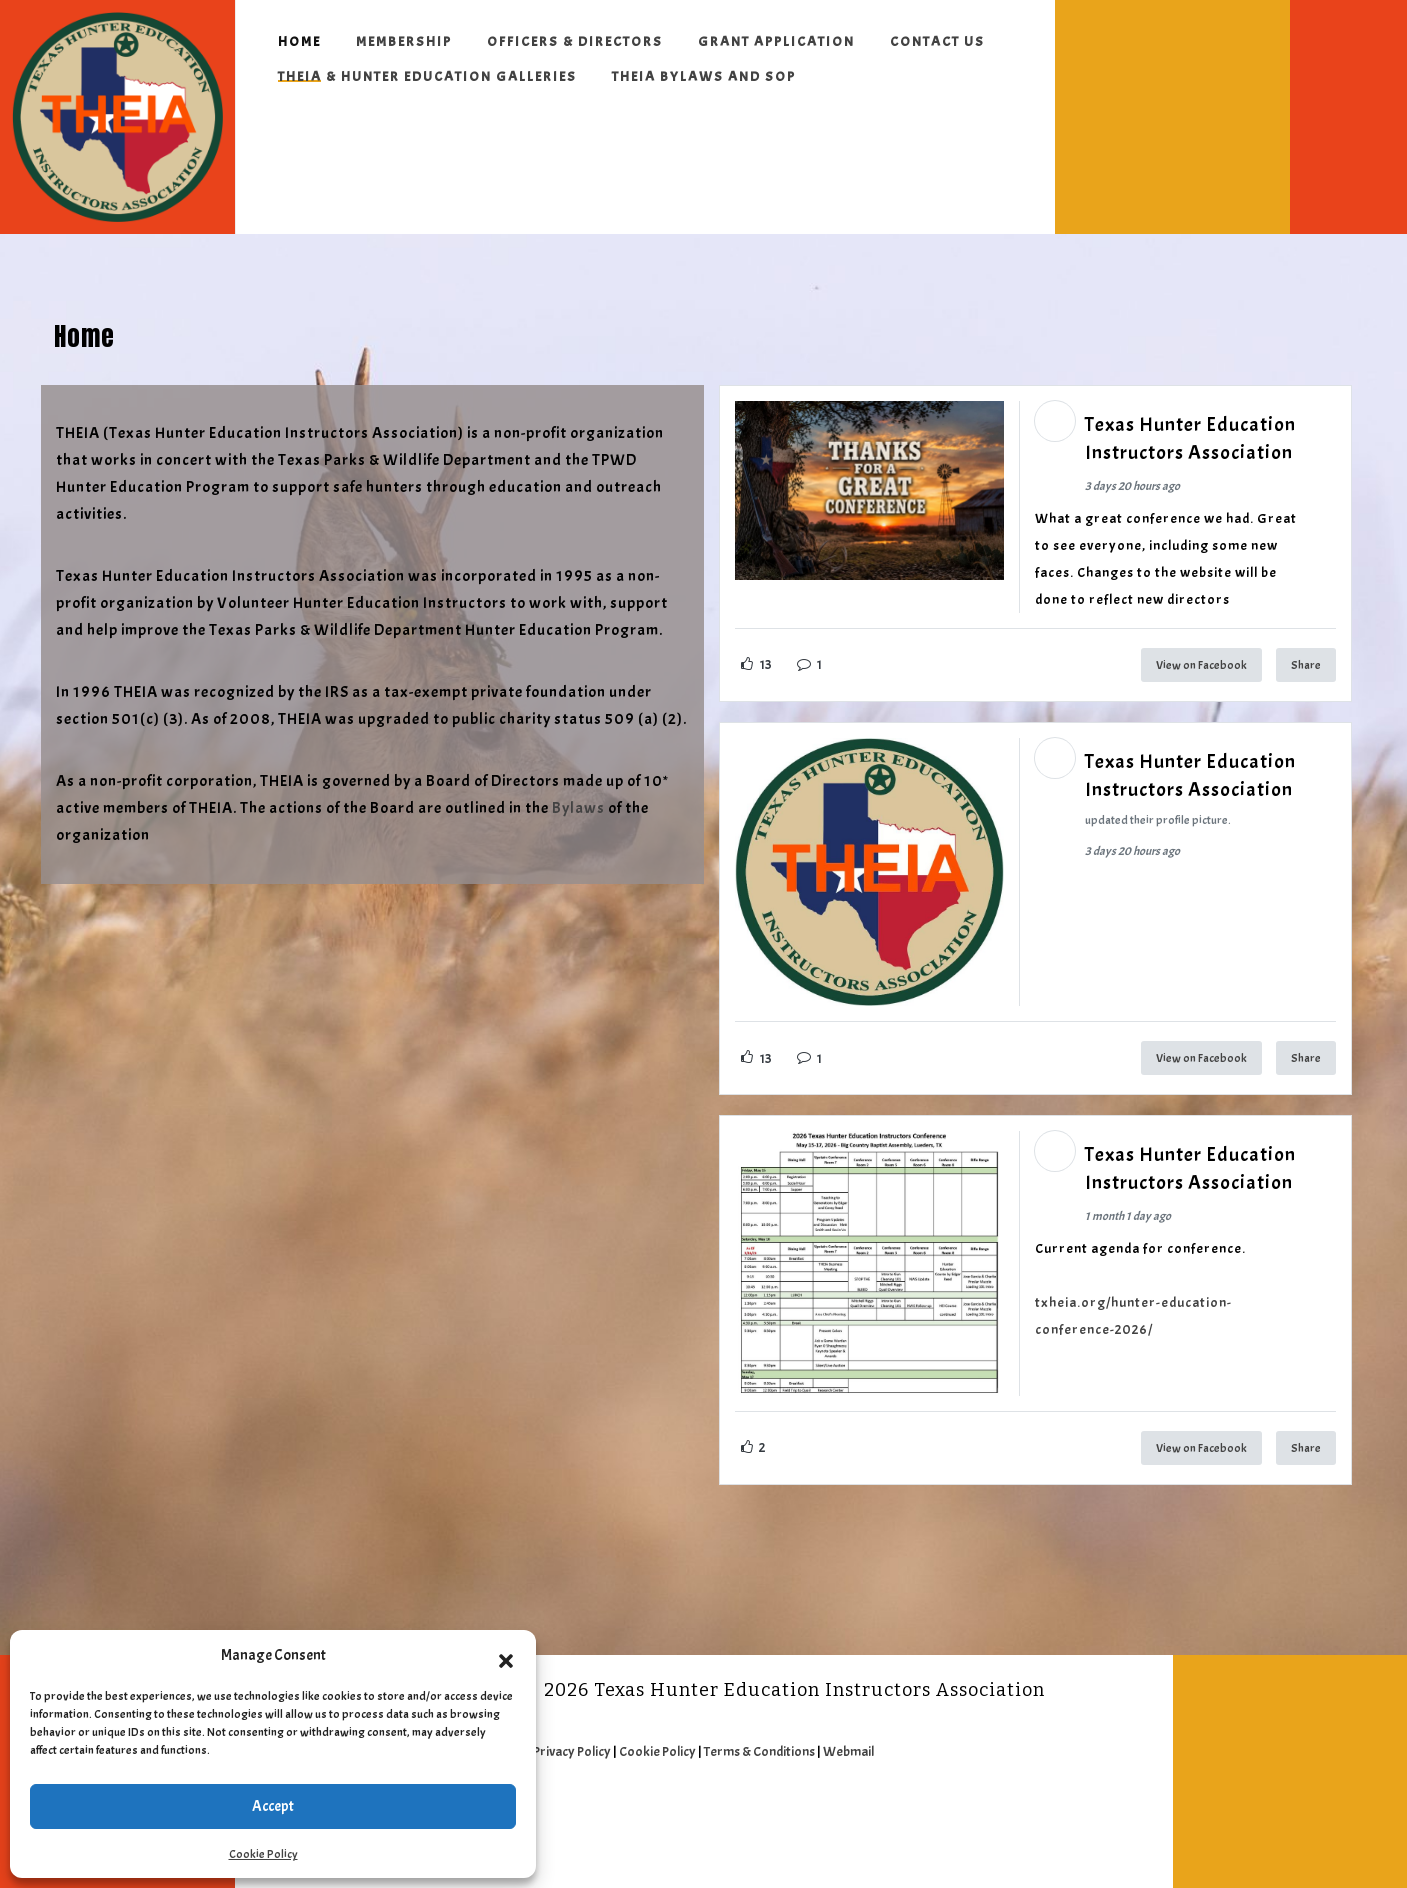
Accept (273, 1806)
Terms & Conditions (759, 1751)
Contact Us (937, 41)
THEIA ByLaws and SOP (704, 76)
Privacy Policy (572, 1751)
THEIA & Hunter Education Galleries (427, 76)
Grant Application (776, 41)
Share (1306, 665)
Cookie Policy (263, 1854)
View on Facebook (1201, 665)
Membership (404, 41)
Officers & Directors (575, 41)
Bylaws (578, 808)
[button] (506, 1656)
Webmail (848, 1751)
